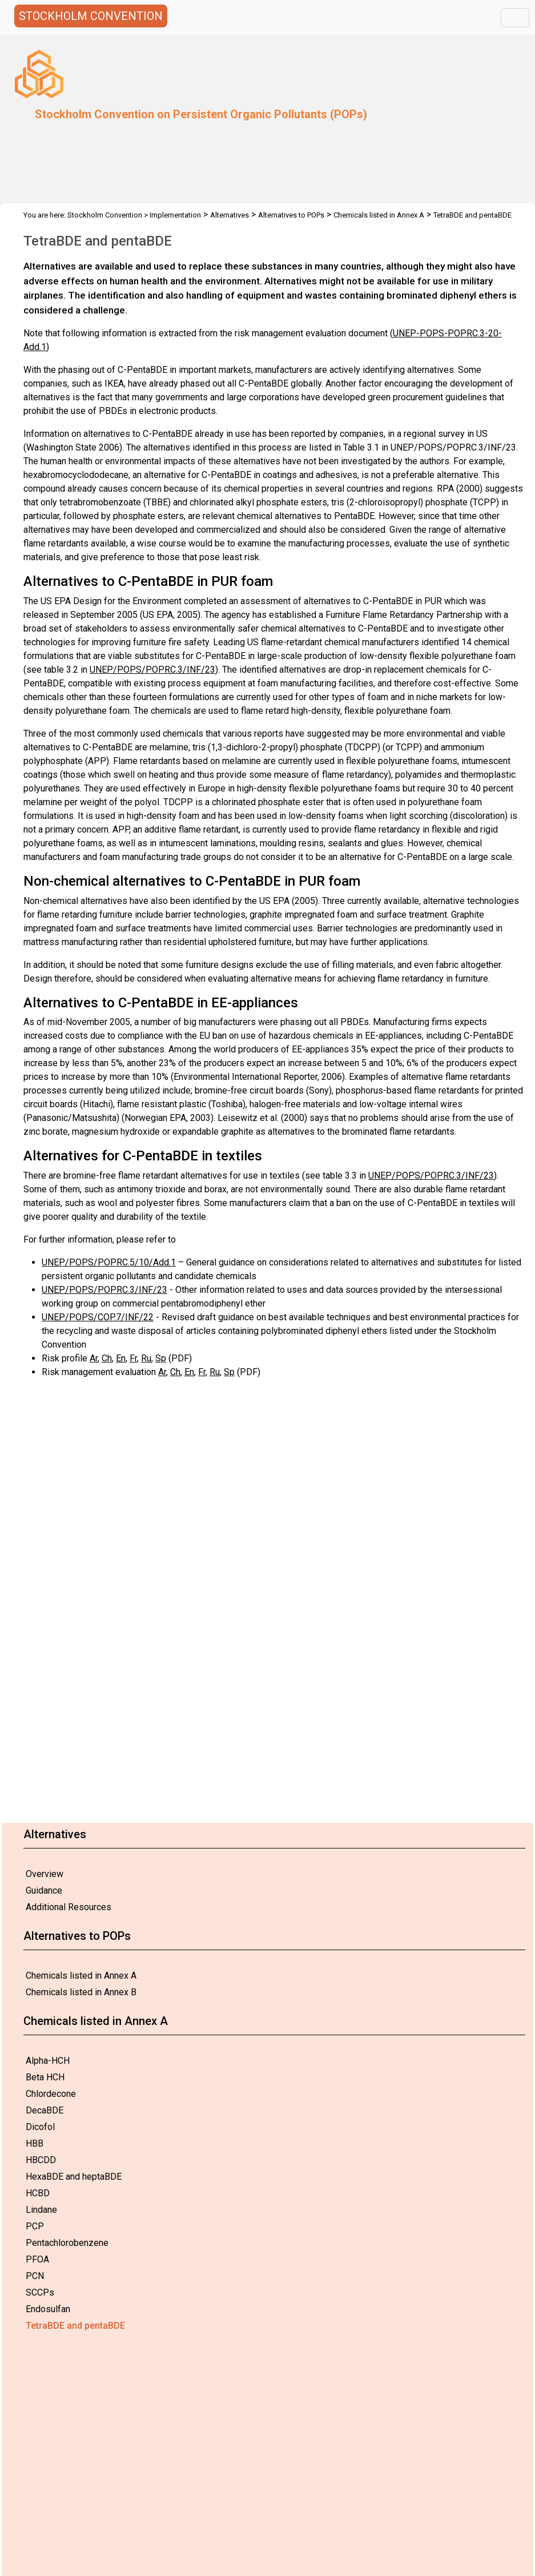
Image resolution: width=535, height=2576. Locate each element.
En (121, 1358)
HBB (34, 2143)
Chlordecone (51, 2093)
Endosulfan (48, 2309)
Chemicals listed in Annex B (81, 1992)
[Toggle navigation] (515, 17)
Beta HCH (45, 2077)
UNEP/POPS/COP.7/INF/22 (98, 1317)
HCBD (38, 2193)
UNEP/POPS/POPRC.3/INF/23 (152, 669)
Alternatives (229, 215)
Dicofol (40, 2126)
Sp (160, 1358)
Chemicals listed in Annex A (81, 1975)
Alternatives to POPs (291, 215)
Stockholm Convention (104, 215)
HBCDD (41, 2160)
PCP (35, 2226)
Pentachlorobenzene (67, 2242)
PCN (35, 2275)
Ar (94, 1358)
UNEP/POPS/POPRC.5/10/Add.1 (109, 1262)
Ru (146, 1358)
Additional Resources (68, 1907)
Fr (133, 1358)
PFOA (37, 2259)
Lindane (41, 2209)
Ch (107, 1358)
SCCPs (40, 2292)
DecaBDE (44, 2110)
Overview (44, 1873)
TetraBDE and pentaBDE (75, 2325)
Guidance (44, 1890)
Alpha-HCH (48, 2060)
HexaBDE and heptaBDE (74, 2176)
